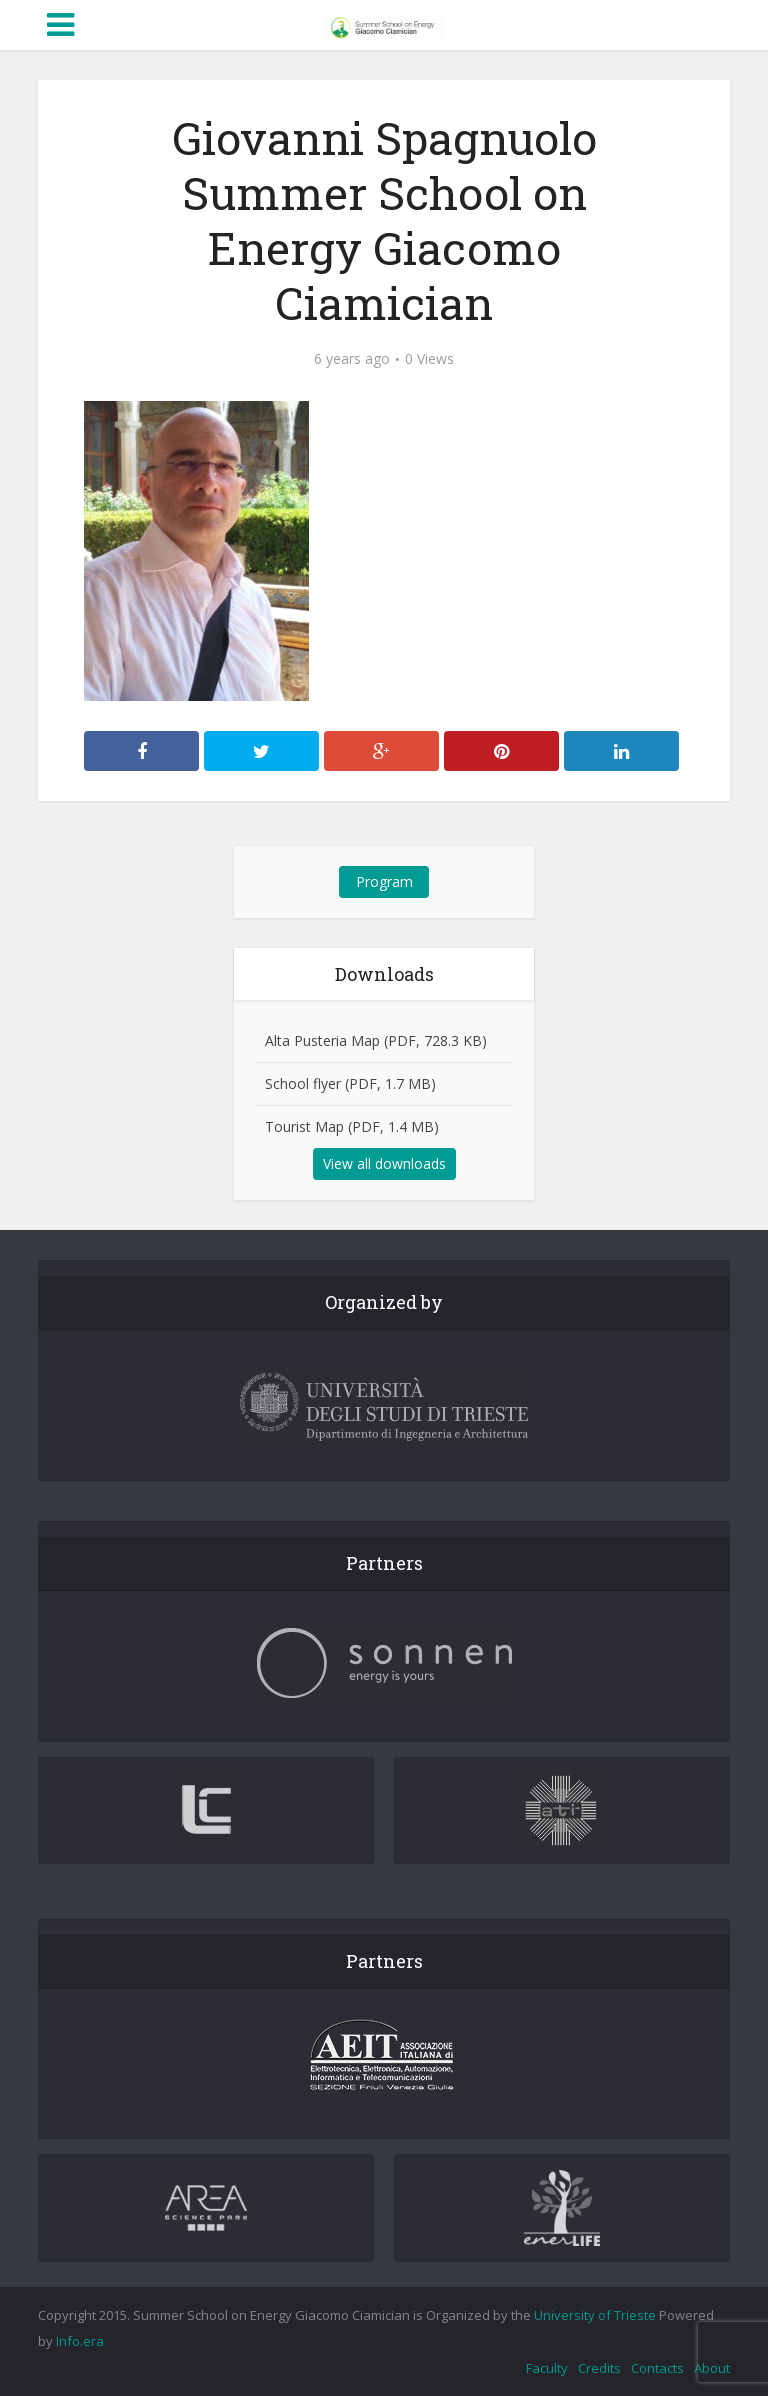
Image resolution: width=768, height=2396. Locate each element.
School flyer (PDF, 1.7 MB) (350, 1083)
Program (384, 881)
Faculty (547, 2368)
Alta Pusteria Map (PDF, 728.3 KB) (376, 1040)
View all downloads (384, 1163)
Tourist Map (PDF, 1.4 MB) (352, 1126)
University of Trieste (595, 2315)
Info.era (80, 2341)
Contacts (657, 2368)
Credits (599, 2368)
